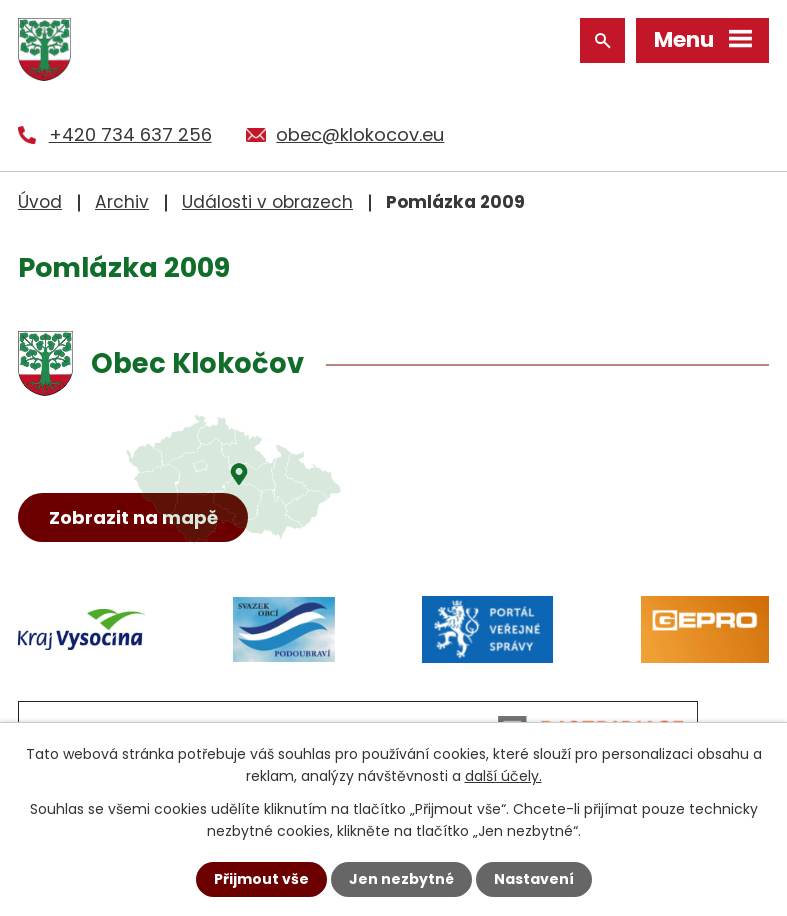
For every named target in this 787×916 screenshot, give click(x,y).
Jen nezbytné (401, 879)
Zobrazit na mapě (133, 517)
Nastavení (534, 879)
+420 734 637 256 (130, 134)
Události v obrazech (267, 202)
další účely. (503, 776)
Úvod (40, 202)
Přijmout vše (261, 879)
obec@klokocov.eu (360, 134)
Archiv (122, 202)
